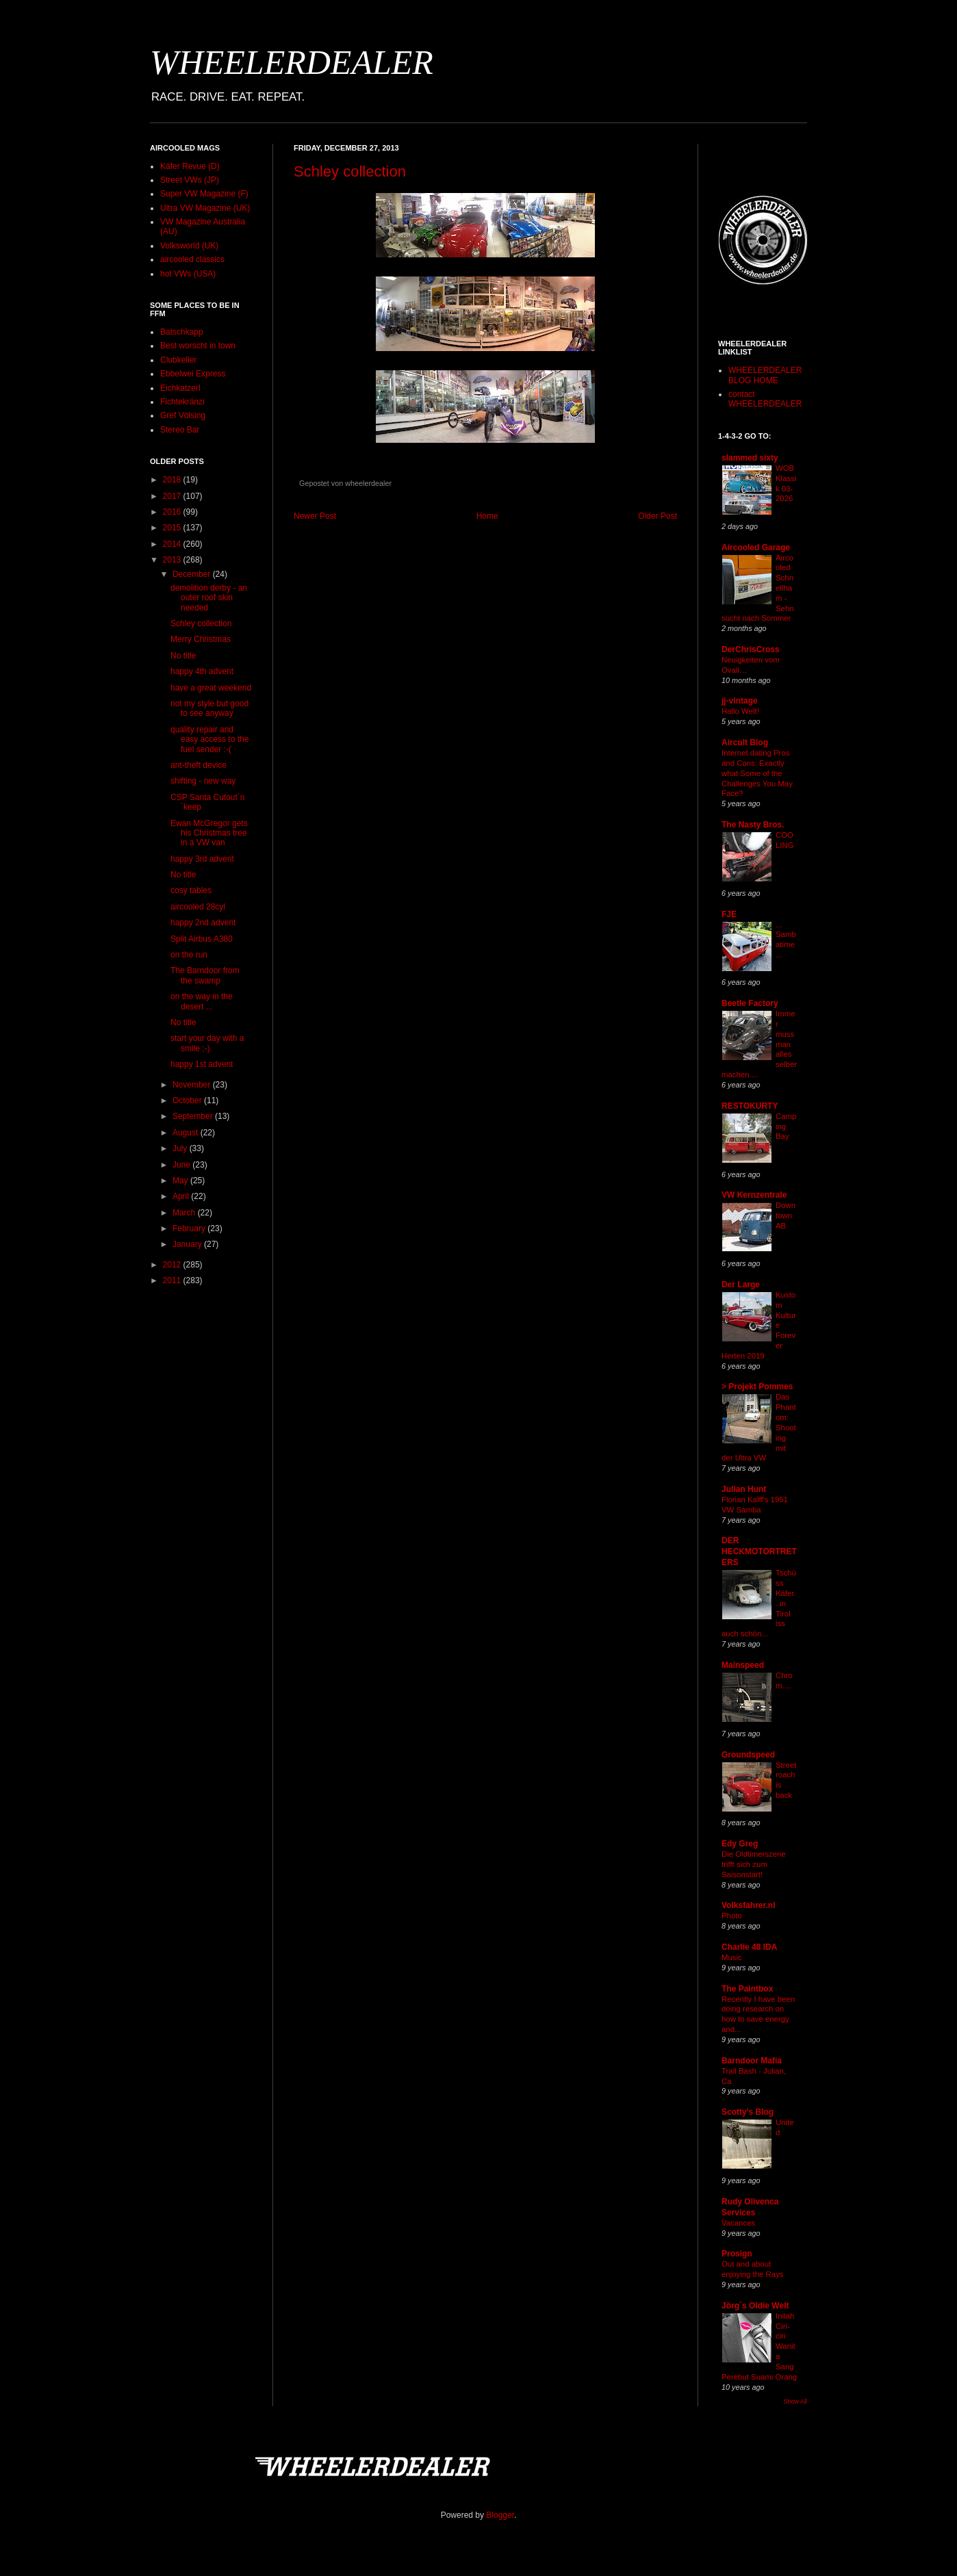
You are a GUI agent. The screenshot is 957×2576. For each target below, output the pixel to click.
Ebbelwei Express (192, 373)
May (181, 1180)
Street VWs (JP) (189, 180)
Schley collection (350, 171)
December (193, 574)
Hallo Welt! (740, 711)
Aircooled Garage (756, 547)
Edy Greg (740, 1844)
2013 (173, 560)
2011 (173, 1280)
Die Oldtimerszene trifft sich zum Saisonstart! (754, 1864)
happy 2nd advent (202, 922)
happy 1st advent (201, 1064)
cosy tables (191, 890)
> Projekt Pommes (757, 1386)
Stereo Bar (179, 430)
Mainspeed (743, 1665)
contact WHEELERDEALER (765, 399)
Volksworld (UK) (189, 245)
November (193, 1085)
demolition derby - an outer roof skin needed (208, 598)
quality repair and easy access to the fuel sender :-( (209, 739)
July (181, 1148)
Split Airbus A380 (201, 939)
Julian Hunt (744, 1489)
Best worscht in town (197, 345)
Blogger (500, 2515)
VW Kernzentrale (754, 1195)
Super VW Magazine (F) (204, 193)
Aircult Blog (745, 742)
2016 (173, 512)
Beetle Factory (750, 1003)
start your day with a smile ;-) (207, 1043)
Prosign (737, 2253)
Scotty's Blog (748, 2112)
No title (183, 655)
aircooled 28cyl (197, 907)
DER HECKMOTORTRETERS (759, 1551)
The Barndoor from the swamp (205, 975)
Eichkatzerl (180, 388)
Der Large (741, 1284)
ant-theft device (198, 765)
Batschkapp (181, 332)
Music (732, 1957)
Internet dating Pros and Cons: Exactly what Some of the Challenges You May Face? (757, 773)
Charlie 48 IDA (749, 1947)
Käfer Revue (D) (190, 166)
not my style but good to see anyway (209, 708)
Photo (732, 1915)
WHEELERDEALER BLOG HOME (765, 375)
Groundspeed (748, 1755)
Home (487, 516)
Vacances (738, 2223)
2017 (173, 496)
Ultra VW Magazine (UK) (205, 208)
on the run (188, 954)
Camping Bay (786, 1126)
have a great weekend (210, 688)
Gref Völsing (182, 415)
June (182, 1165)
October (188, 1100)
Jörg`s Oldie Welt (755, 2305)
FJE (729, 914)
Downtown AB (785, 1215)
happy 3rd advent (202, 859)
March (185, 1213)
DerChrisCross (751, 649)
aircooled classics (192, 259)
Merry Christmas (200, 639)
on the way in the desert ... (201, 1001)
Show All (795, 2401)
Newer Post (315, 516)
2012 (173, 1265)
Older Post (657, 516)
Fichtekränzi (182, 402)
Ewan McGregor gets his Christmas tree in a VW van (209, 833)
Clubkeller (178, 360)
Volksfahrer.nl (748, 1905)
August (187, 1132)
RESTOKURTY (750, 1106)
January (188, 1244)
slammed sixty (750, 458)
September (194, 1116)
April (182, 1196)
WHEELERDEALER (291, 62)
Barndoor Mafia (752, 2060)
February (190, 1228)
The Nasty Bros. (753, 824)
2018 (173, 480)
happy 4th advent (201, 671)
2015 (173, 527)
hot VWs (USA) (188, 274)
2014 (173, 544)
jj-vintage (740, 701)
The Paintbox (747, 1989)
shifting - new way (202, 781)
